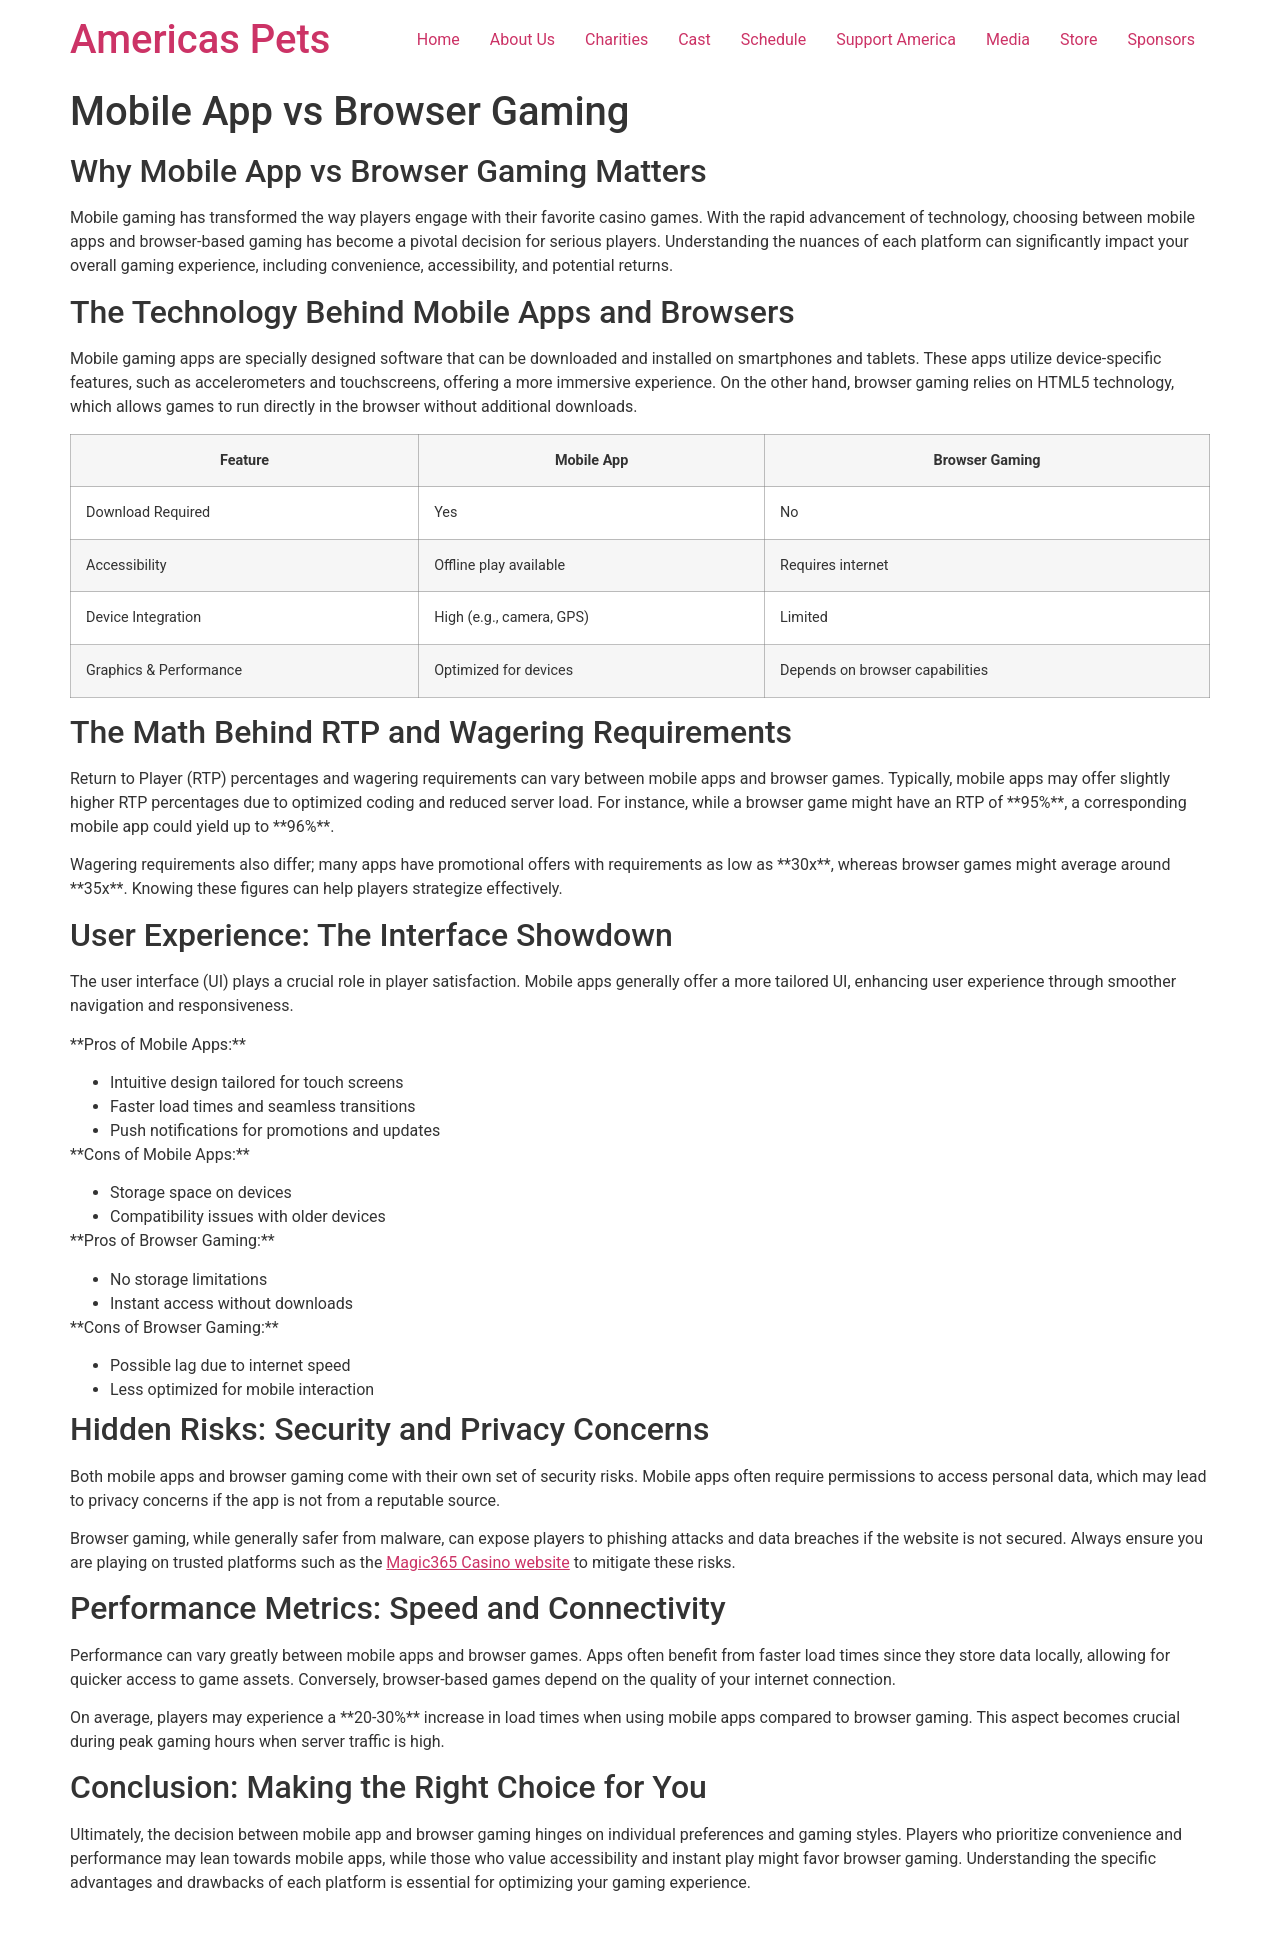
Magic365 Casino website (477, 1562)
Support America (896, 39)
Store (1078, 39)
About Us (522, 39)
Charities (616, 39)
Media (1008, 39)
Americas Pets (200, 39)
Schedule (773, 39)
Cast (694, 39)
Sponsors (1161, 39)
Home (438, 39)
